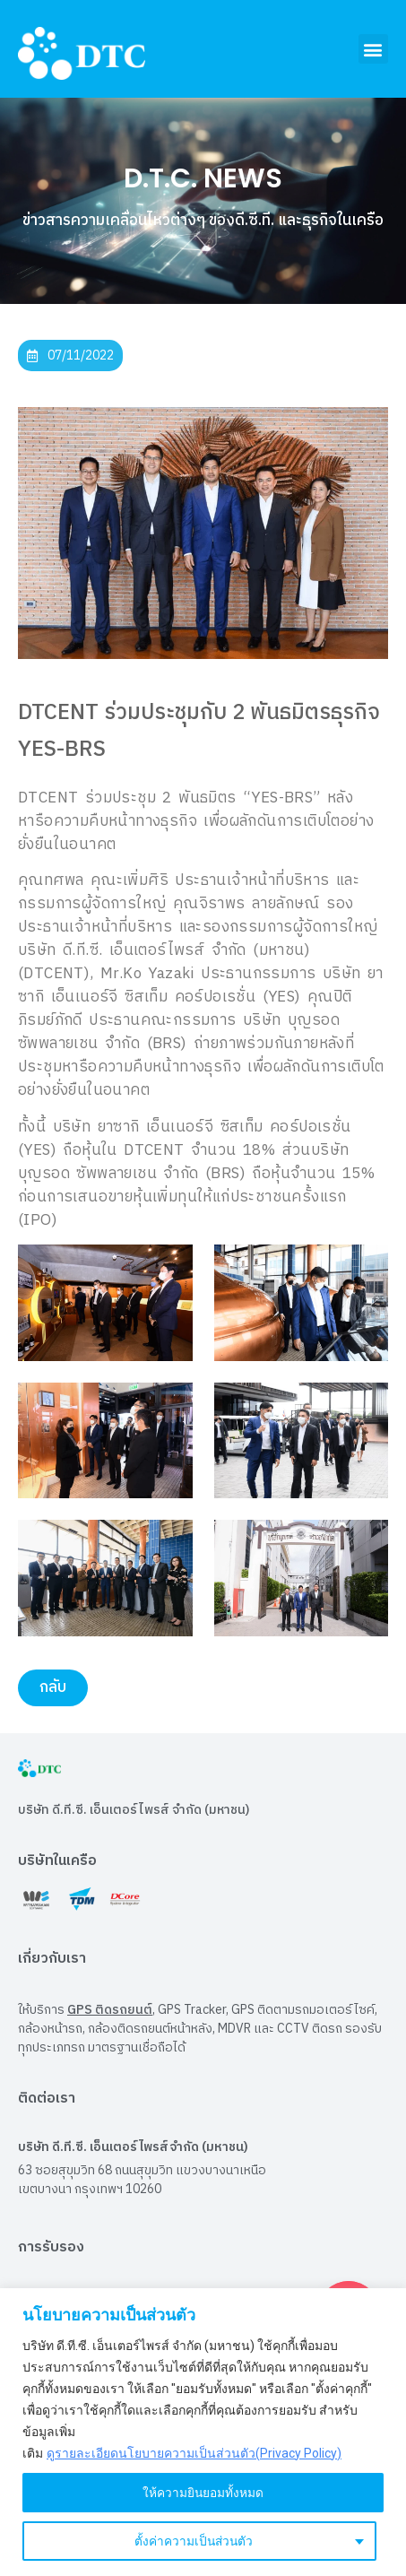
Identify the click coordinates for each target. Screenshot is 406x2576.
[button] (373, 49)
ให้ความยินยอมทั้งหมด (203, 2492)
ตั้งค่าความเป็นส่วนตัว (193, 2541)
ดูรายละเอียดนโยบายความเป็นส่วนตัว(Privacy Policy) (194, 2453)
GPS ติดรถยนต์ (109, 2009)
